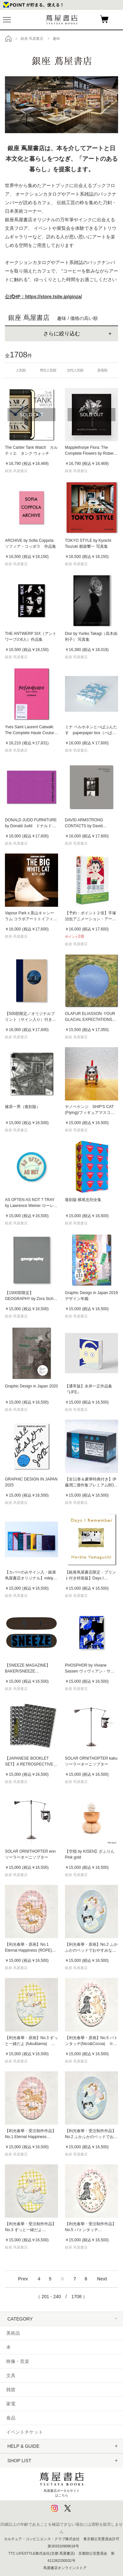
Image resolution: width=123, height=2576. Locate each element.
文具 (10, 2375)
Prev (23, 2278)
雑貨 (10, 2389)
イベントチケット (24, 2432)
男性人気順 (48, 370)
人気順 (21, 370)
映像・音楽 (17, 2361)
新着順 (102, 370)
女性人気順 (75, 370)
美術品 (13, 2333)
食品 (10, 2417)
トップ (8, 38)
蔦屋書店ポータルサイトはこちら (61, 2483)
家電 (10, 2403)
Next (102, 2278)
